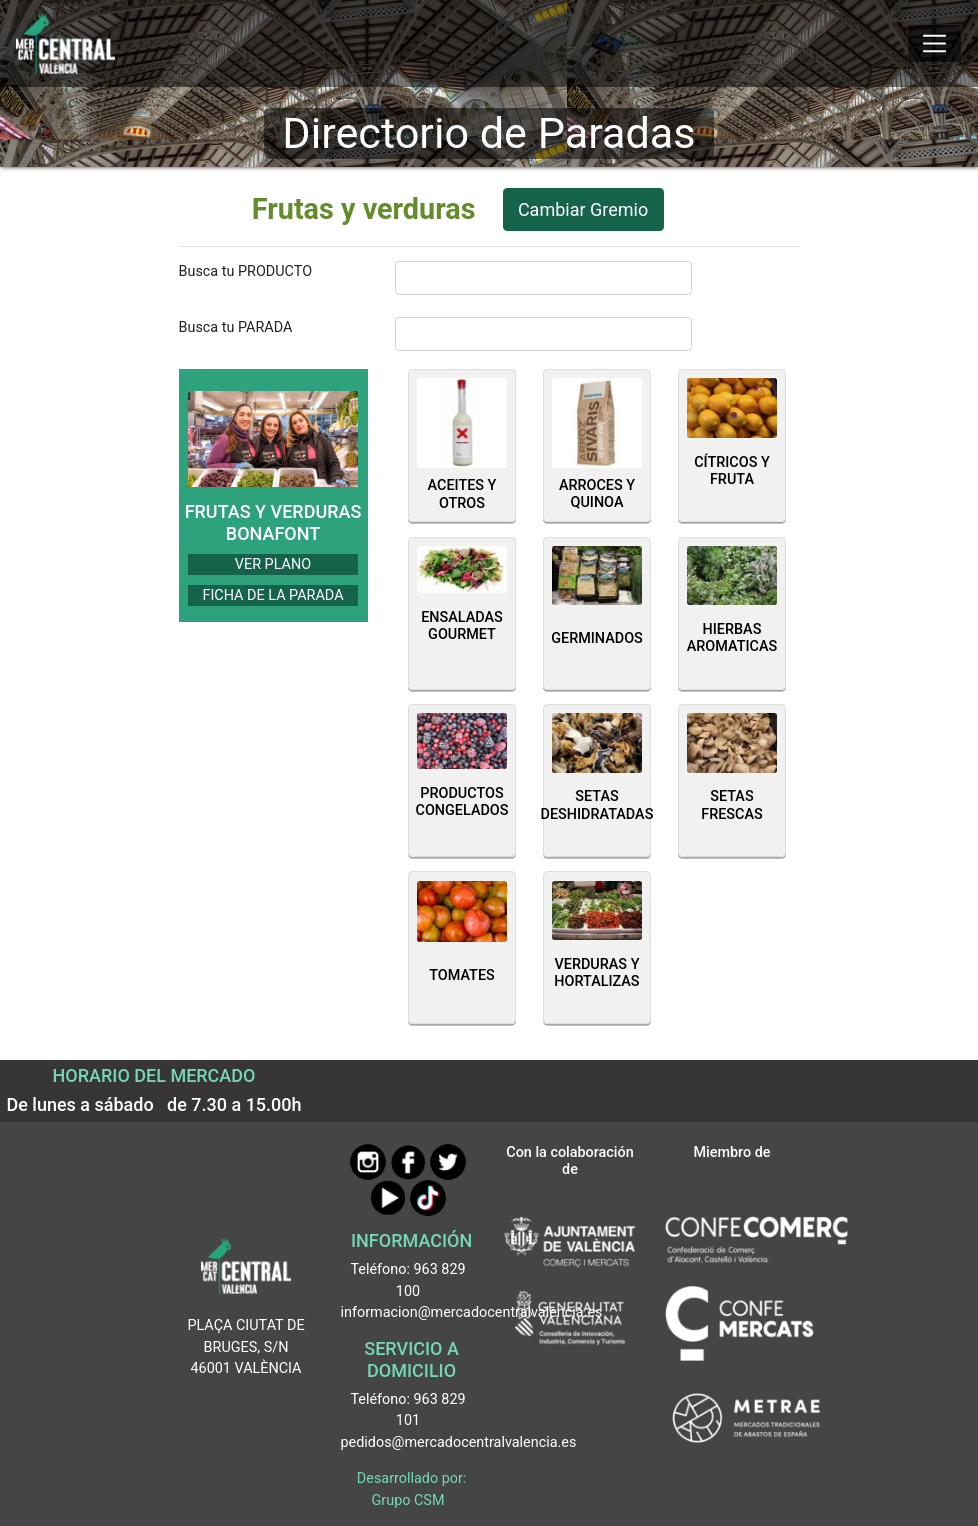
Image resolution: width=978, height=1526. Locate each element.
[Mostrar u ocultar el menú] (934, 44)
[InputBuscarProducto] (543, 278)
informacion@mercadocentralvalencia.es (472, 1312)
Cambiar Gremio (583, 209)
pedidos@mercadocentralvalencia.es (459, 1442)
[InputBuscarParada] (543, 334)
